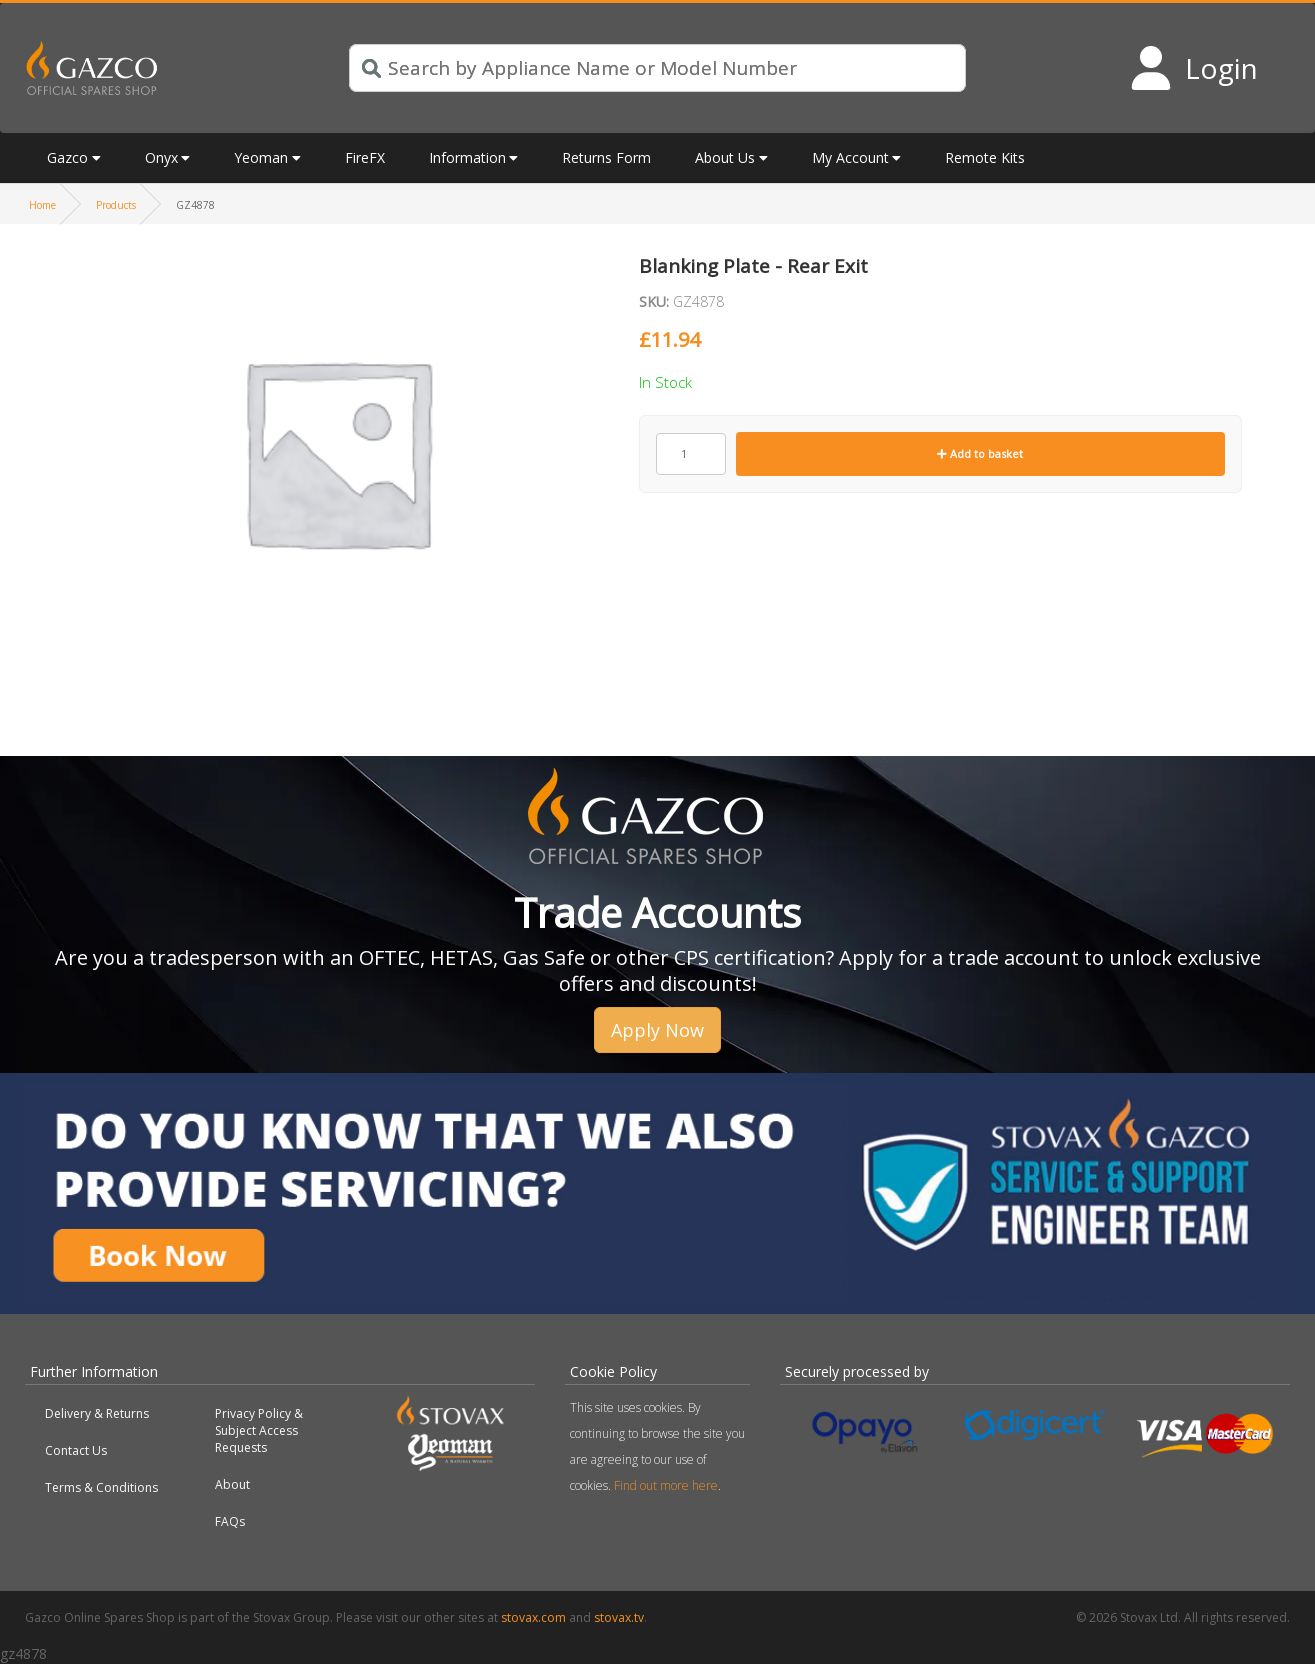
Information (467, 157)
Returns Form (606, 157)
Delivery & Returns (97, 1413)
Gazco (67, 157)
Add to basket (980, 453)
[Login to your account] (1193, 68)
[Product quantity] (691, 454)
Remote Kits (985, 157)
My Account (850, 157)
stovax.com (533, 1617)
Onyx (161, 157)
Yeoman (261, 157)
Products (116, 205)
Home (42, 205)
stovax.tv (619, 1617)
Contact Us (76, 1450)
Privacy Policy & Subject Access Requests (259, 1430)
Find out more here (666, 1485)
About (232, 1484)
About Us (725, 157)
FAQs (230, 1521)
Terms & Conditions (101, 1487)
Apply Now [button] (657, 1030)
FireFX (365, 157)
